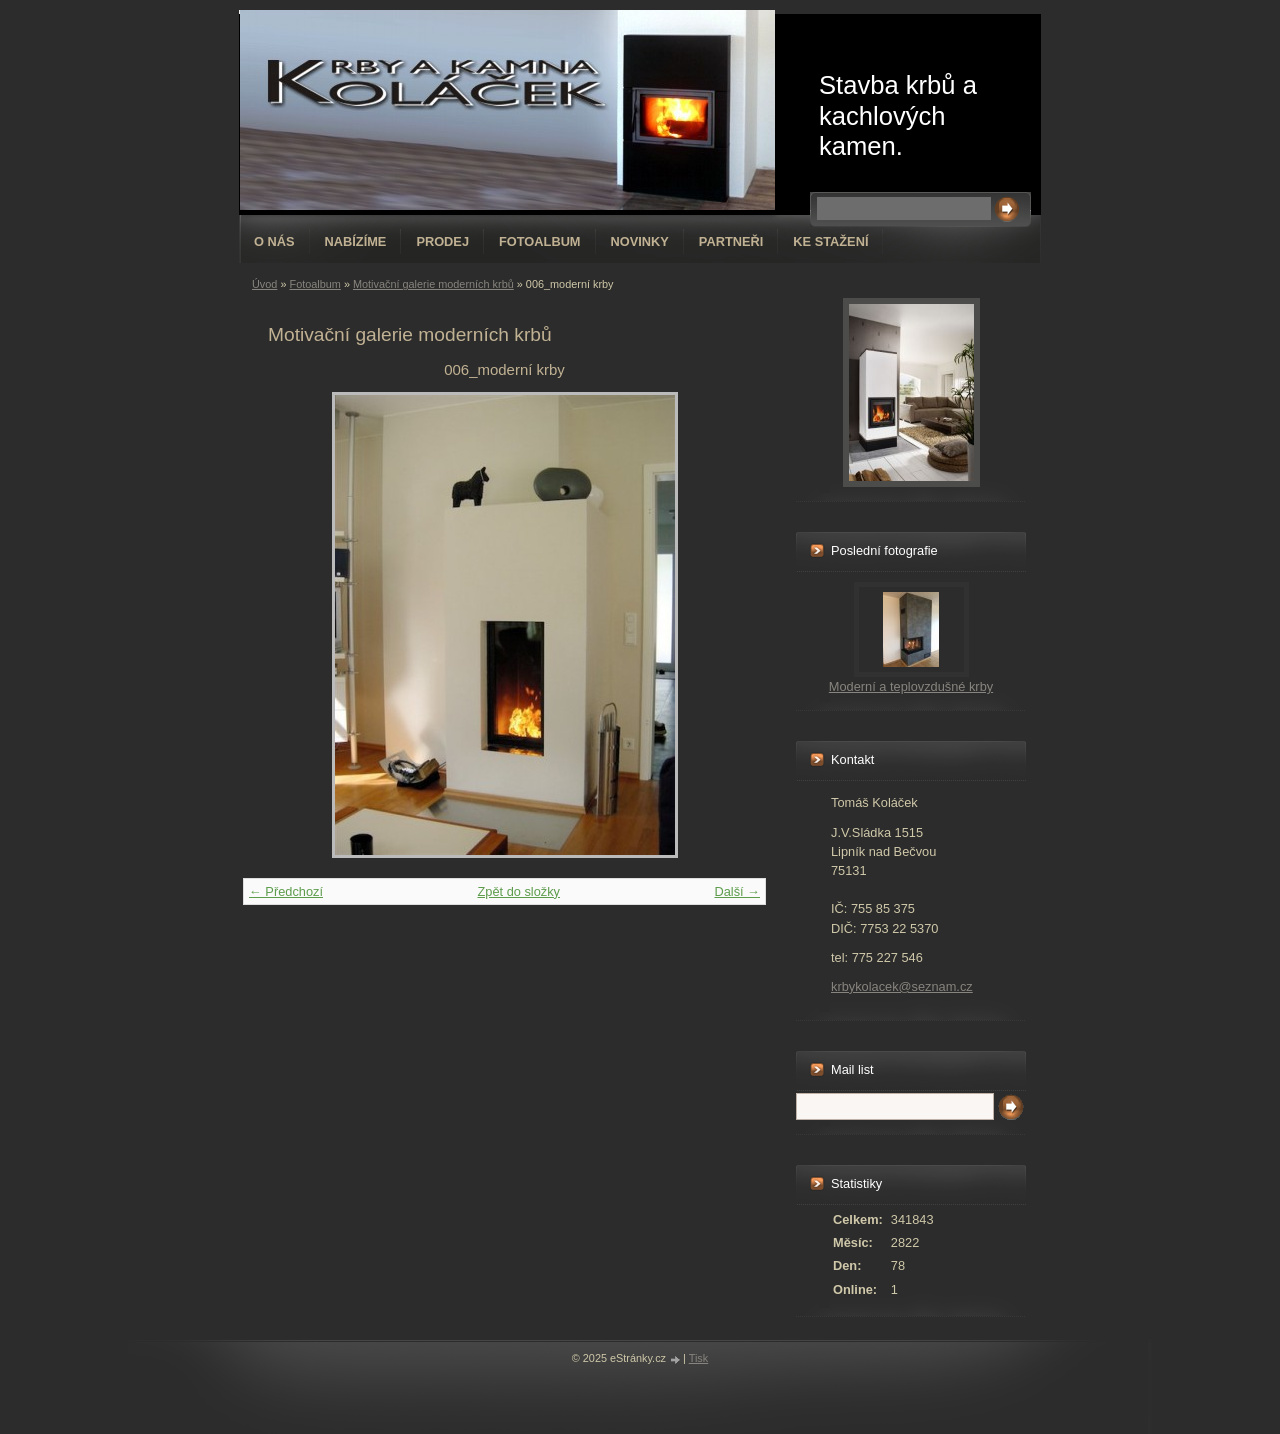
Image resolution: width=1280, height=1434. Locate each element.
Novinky (640, 241)
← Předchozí (286, 891)
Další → (737, 891)
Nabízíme (356, 241)
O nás (274, 241)
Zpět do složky (518, 891)
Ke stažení (830, 241)
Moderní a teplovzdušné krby (911, 686)
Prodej (442, 241)
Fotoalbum (540, 241)
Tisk (699, 1358)
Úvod (264, 284)
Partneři (731, 241)
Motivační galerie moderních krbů (433, 284)
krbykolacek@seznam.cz (902, 986)
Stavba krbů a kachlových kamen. (898, 115)
